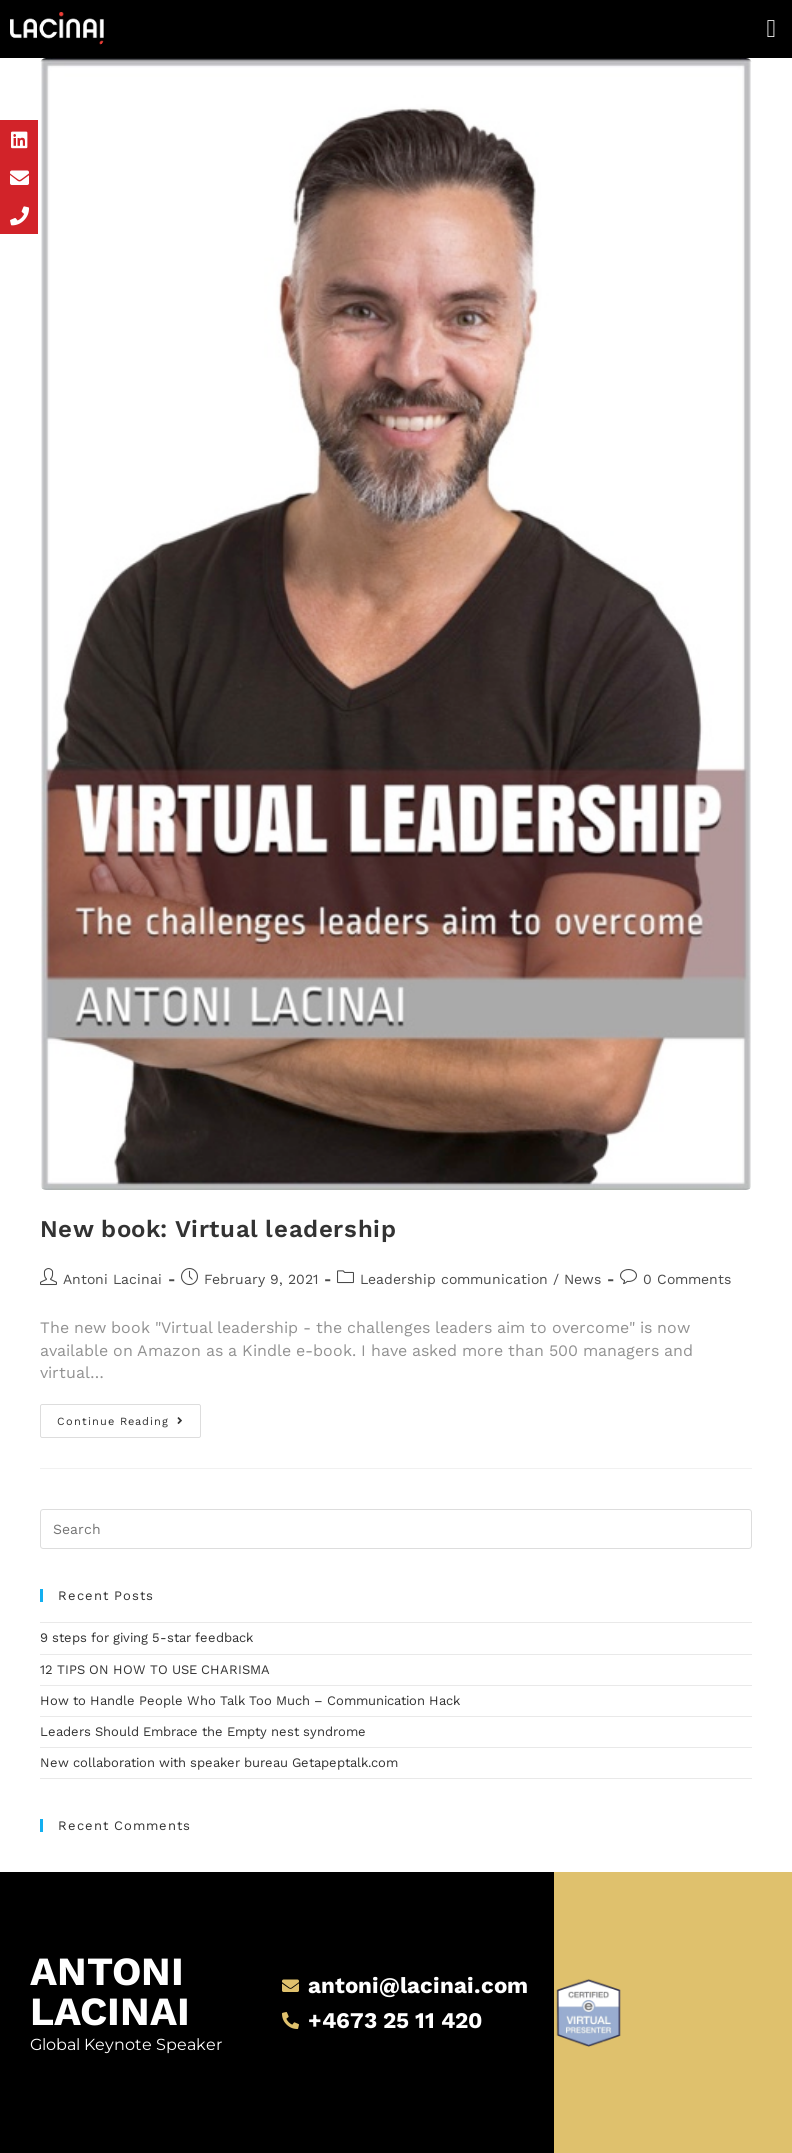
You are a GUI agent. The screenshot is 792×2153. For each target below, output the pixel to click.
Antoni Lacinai (112, 1279)
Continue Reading (129, 1416)
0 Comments (687, 1279)
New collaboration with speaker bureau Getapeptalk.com (219, 1762)
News (582, 1279)
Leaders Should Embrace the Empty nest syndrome (203, 1731)
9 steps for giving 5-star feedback (146, 1637)
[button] (771, 29)
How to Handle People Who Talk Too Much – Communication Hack (250, 1700)
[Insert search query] (396, 1529)
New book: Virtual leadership (218, 1229)
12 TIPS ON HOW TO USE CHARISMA (155, 1669)
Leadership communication (454, 1279)
